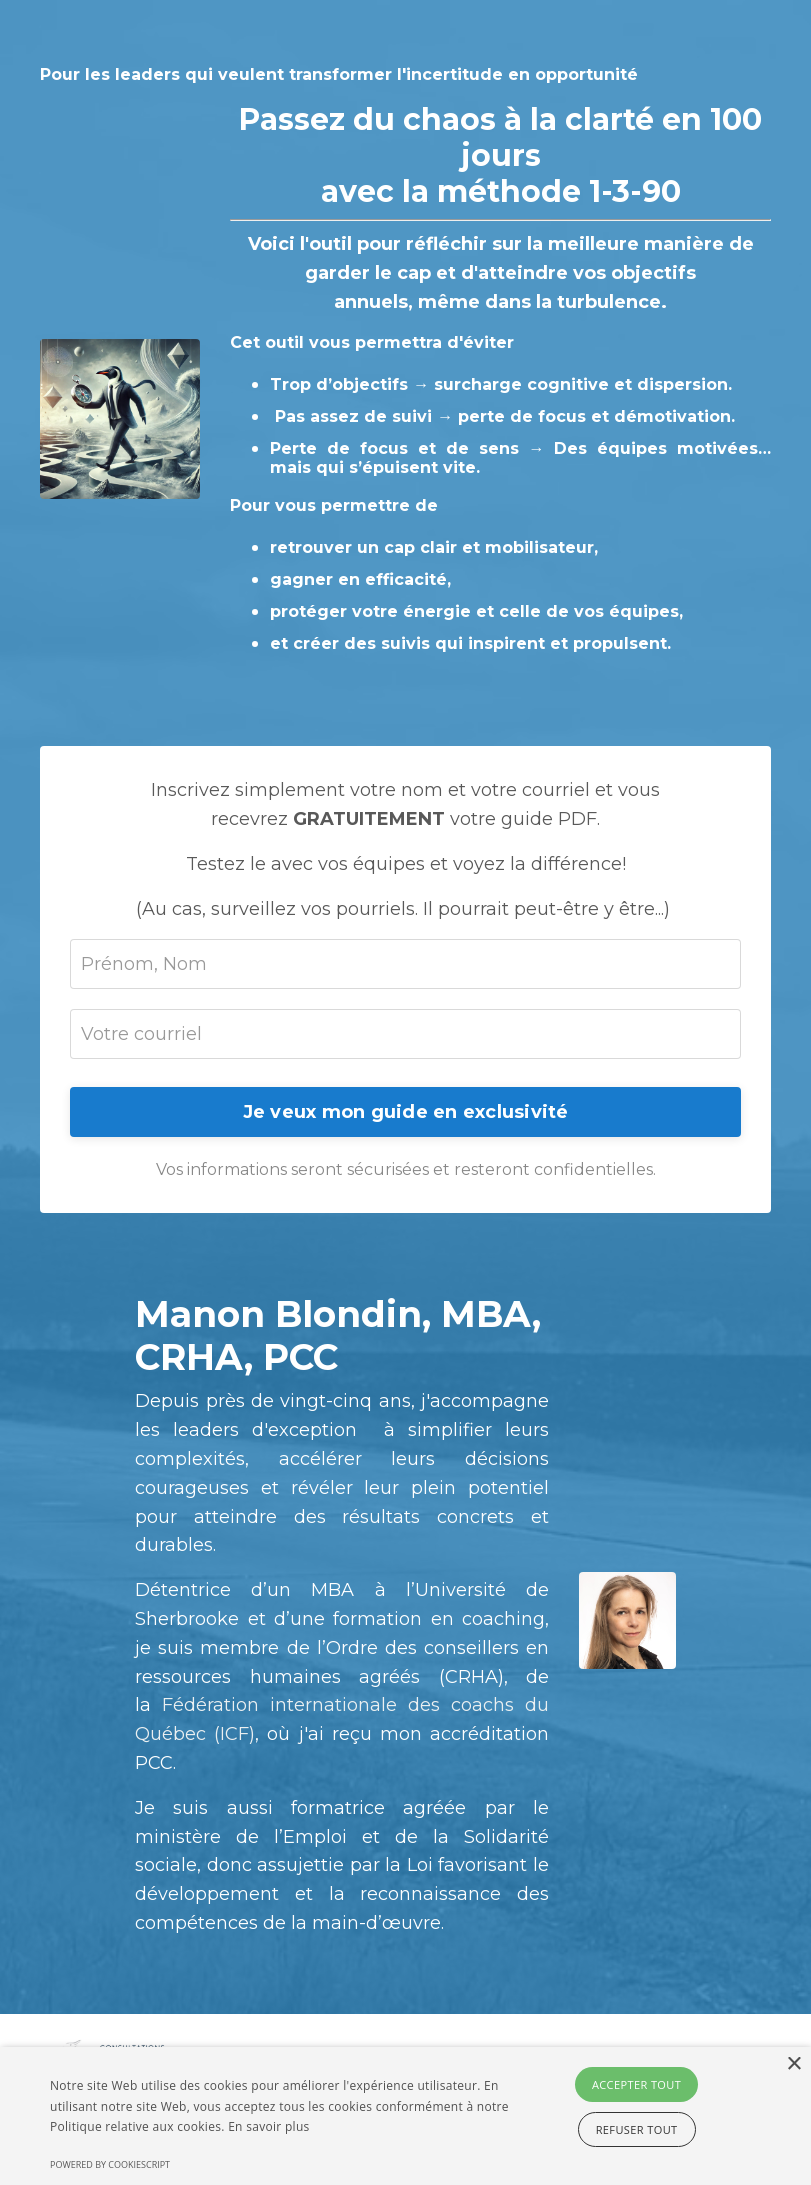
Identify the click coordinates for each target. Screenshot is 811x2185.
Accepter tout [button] (636, 2084)
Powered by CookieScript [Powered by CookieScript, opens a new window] (110, 2164)
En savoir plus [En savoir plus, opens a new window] (268, 2126)
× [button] (793, 2064)
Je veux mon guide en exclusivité (406, 1112)
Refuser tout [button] (637, 2129)
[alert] (405, 2116)
